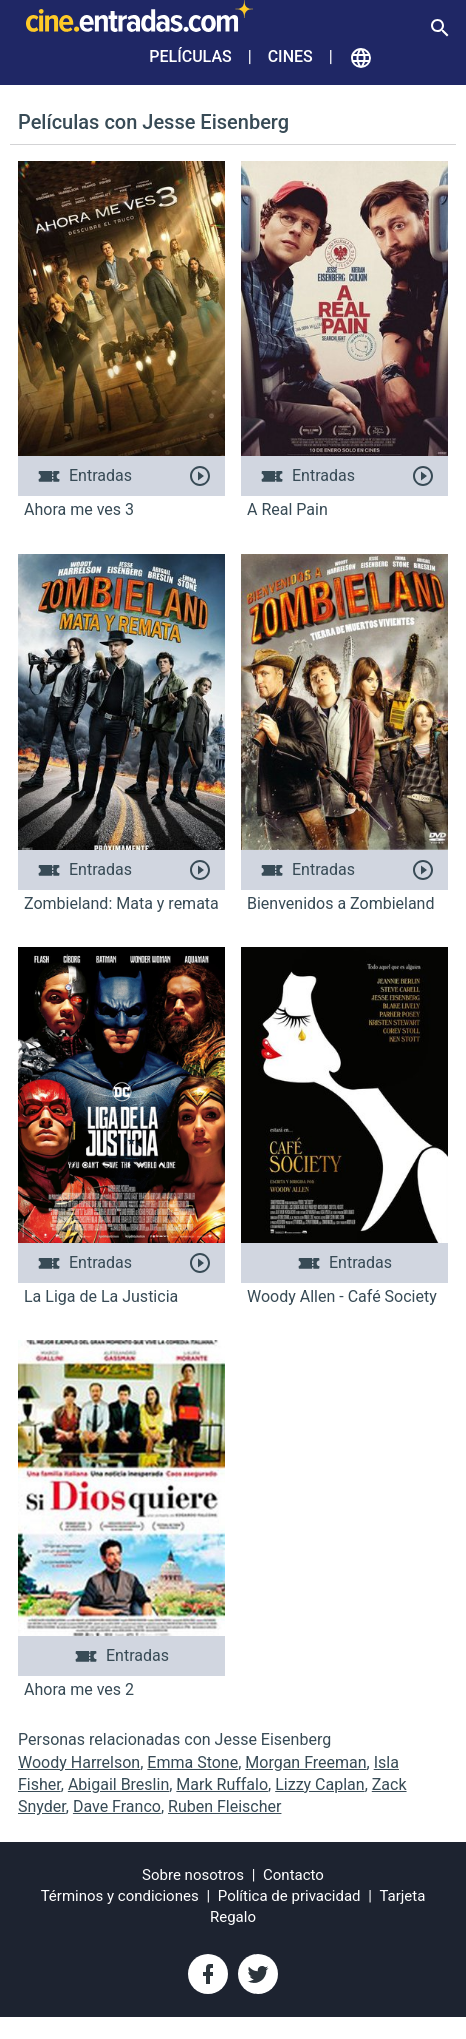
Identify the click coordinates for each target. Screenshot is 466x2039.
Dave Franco (117, 1806)
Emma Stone (192, 1762)
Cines (290, 56)
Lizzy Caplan (319, 1784)
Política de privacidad (289, 1896)
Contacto (293, 1875)
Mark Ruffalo (222, 1784)
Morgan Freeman (305, 1762)
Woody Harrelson (79, 1762)
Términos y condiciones (120, 1896)
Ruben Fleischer (224, 1806)
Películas (190, 56)
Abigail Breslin (118, 1784)
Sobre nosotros (193, 1875)
